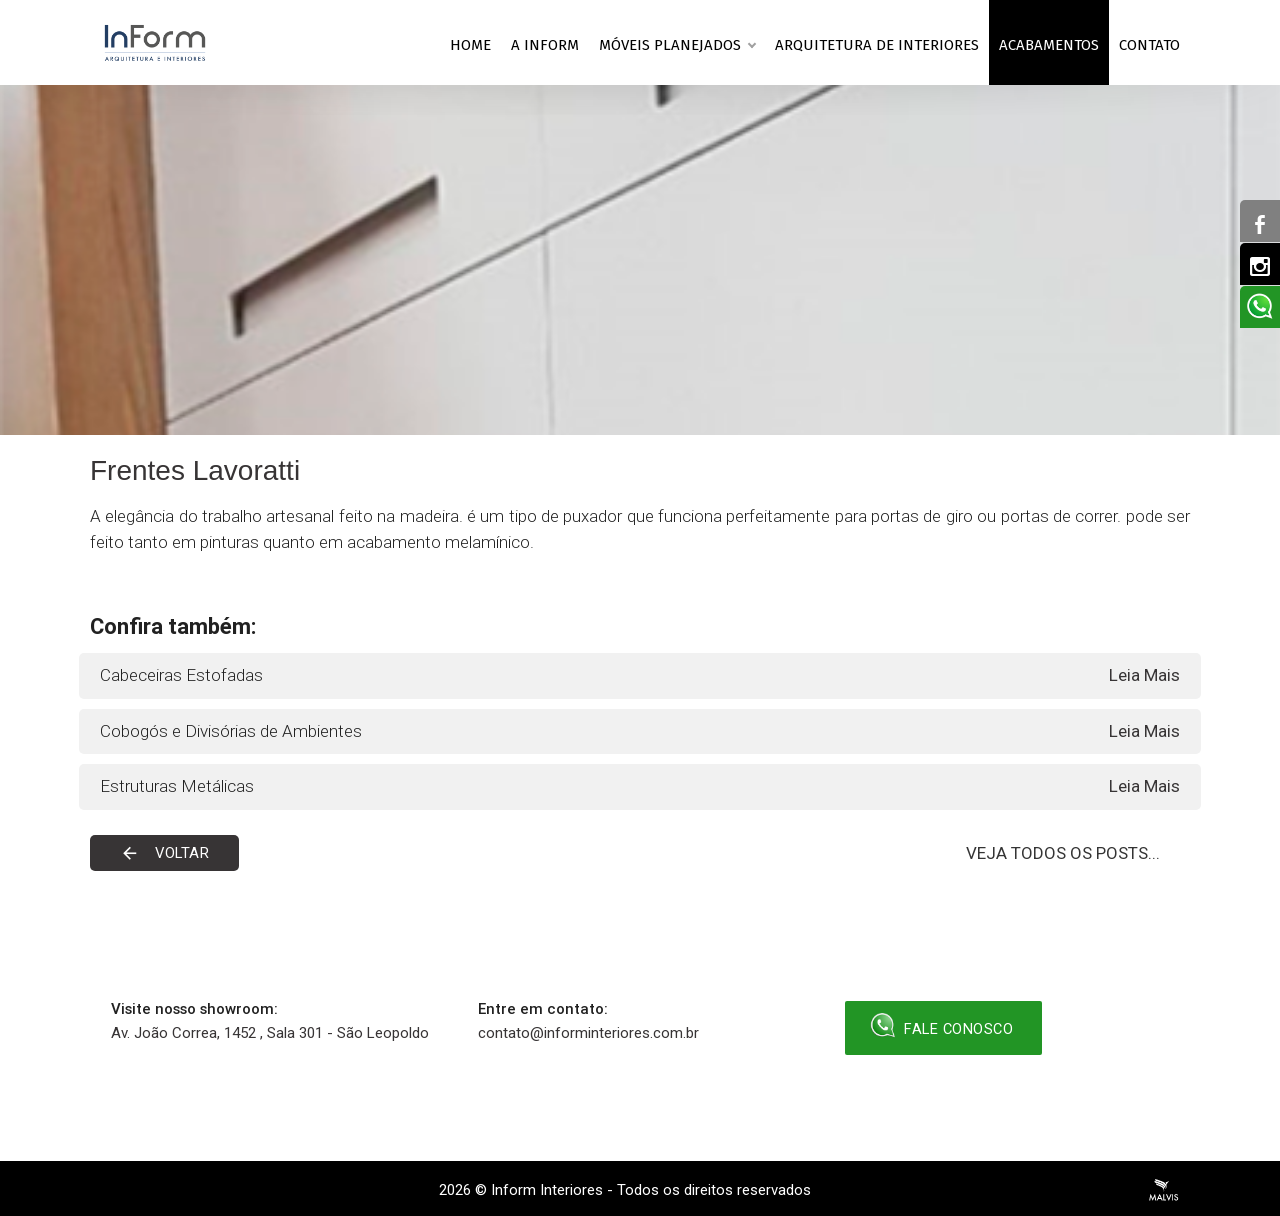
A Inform (545, 45)
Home (470, 45)
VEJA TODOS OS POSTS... (1063, 853)
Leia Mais (1144, 675)
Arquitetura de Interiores (877, 45)
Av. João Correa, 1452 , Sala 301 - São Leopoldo (270, 1033)
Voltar (165, 853)
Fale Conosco (943, 1025)
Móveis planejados (677, 42)
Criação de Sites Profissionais (1164, 1190)
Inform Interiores (547, 1190)
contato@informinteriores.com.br (588, 1033)
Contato (1149, 45)
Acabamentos (1049, 45)
